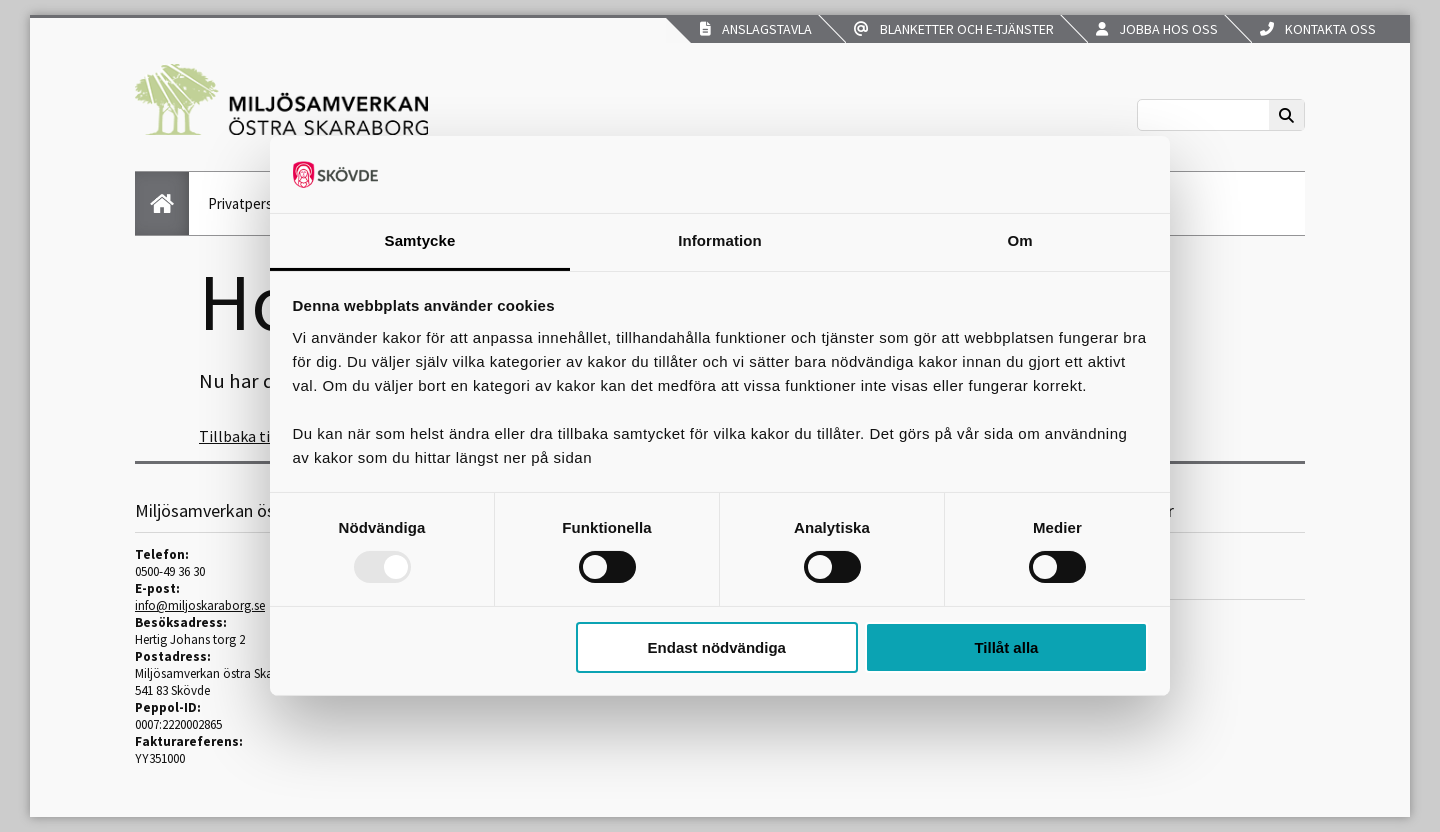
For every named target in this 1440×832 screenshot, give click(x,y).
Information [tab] (720, 240)
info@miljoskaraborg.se (200, 605)
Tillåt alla (1006, 647)
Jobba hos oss (1157, 29)
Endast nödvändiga (717, 647)
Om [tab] (1019, 240)
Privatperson (248, 203)
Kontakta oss (1318, 29)
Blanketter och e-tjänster (954, 29)
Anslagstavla (756, 29)
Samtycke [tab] (420, 240)
